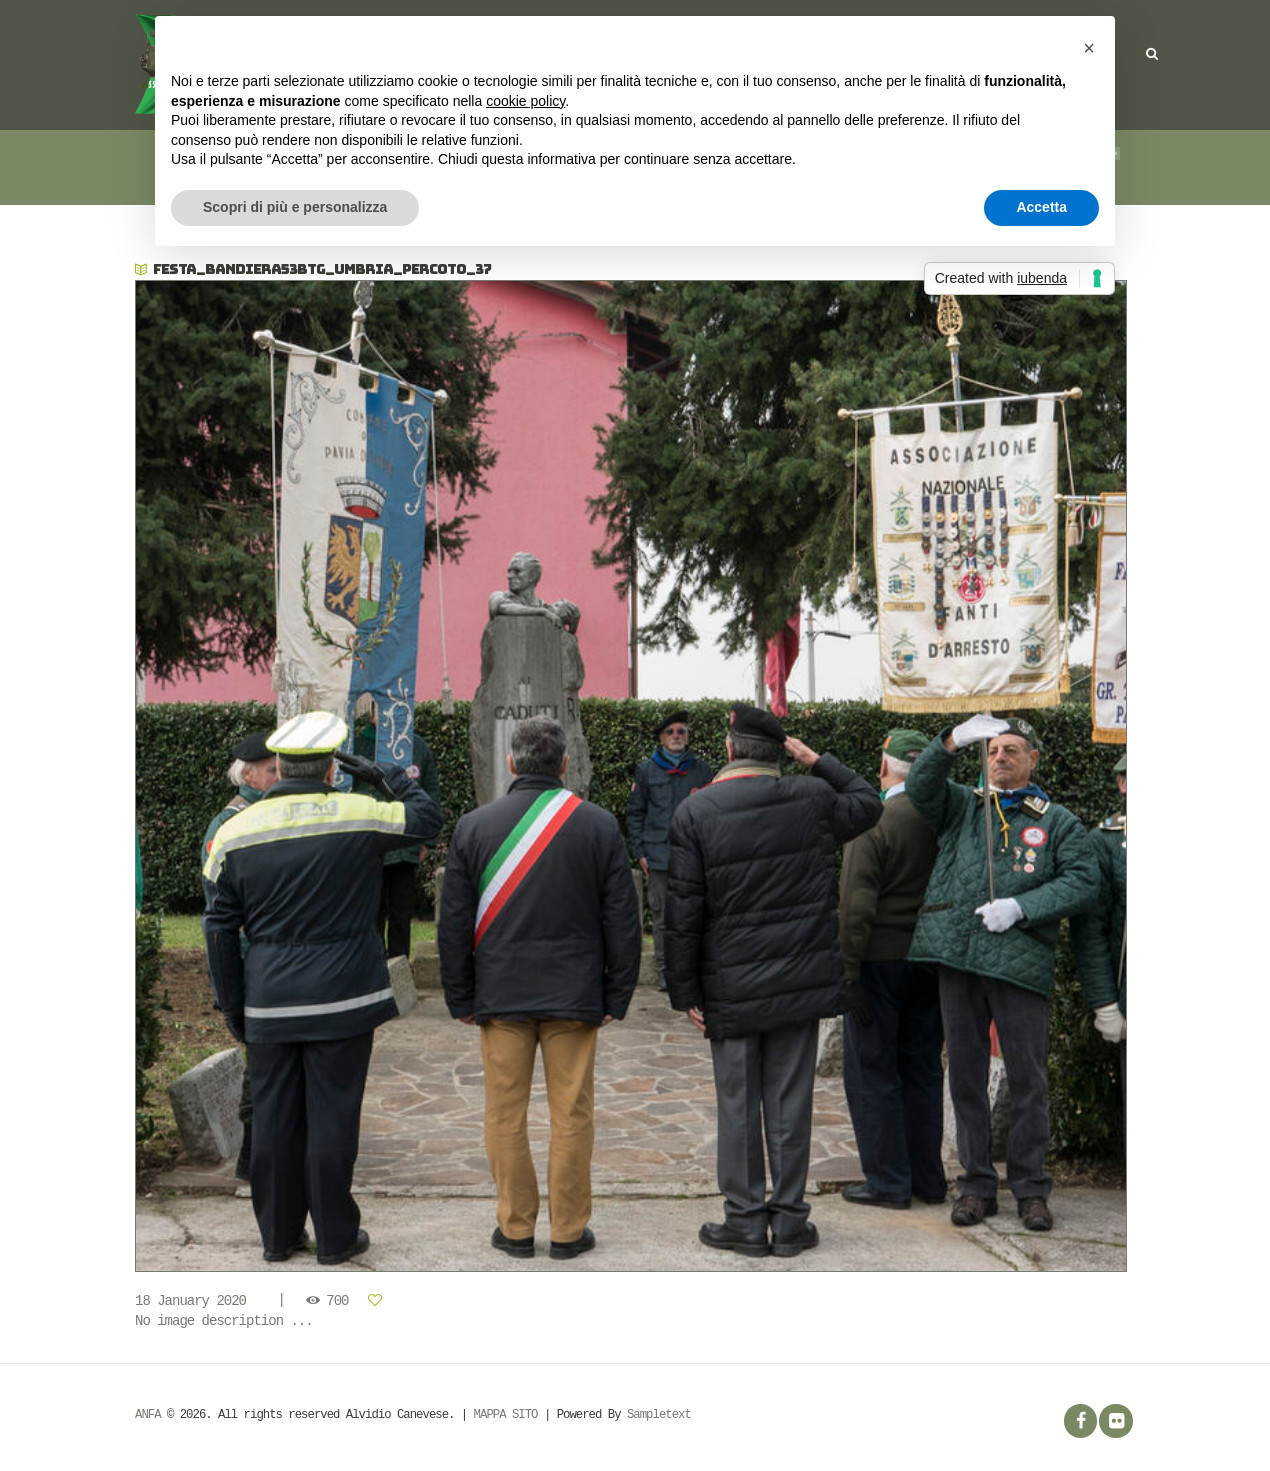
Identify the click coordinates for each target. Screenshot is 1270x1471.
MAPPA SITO (506, 1415)
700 (337, 1301)
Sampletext (659, 1415)
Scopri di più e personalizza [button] (295, 207)
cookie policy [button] (525, 101)
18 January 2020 (190, 1301)
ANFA (148, 1415)
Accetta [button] (1041, 207)
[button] (1089, 48)
